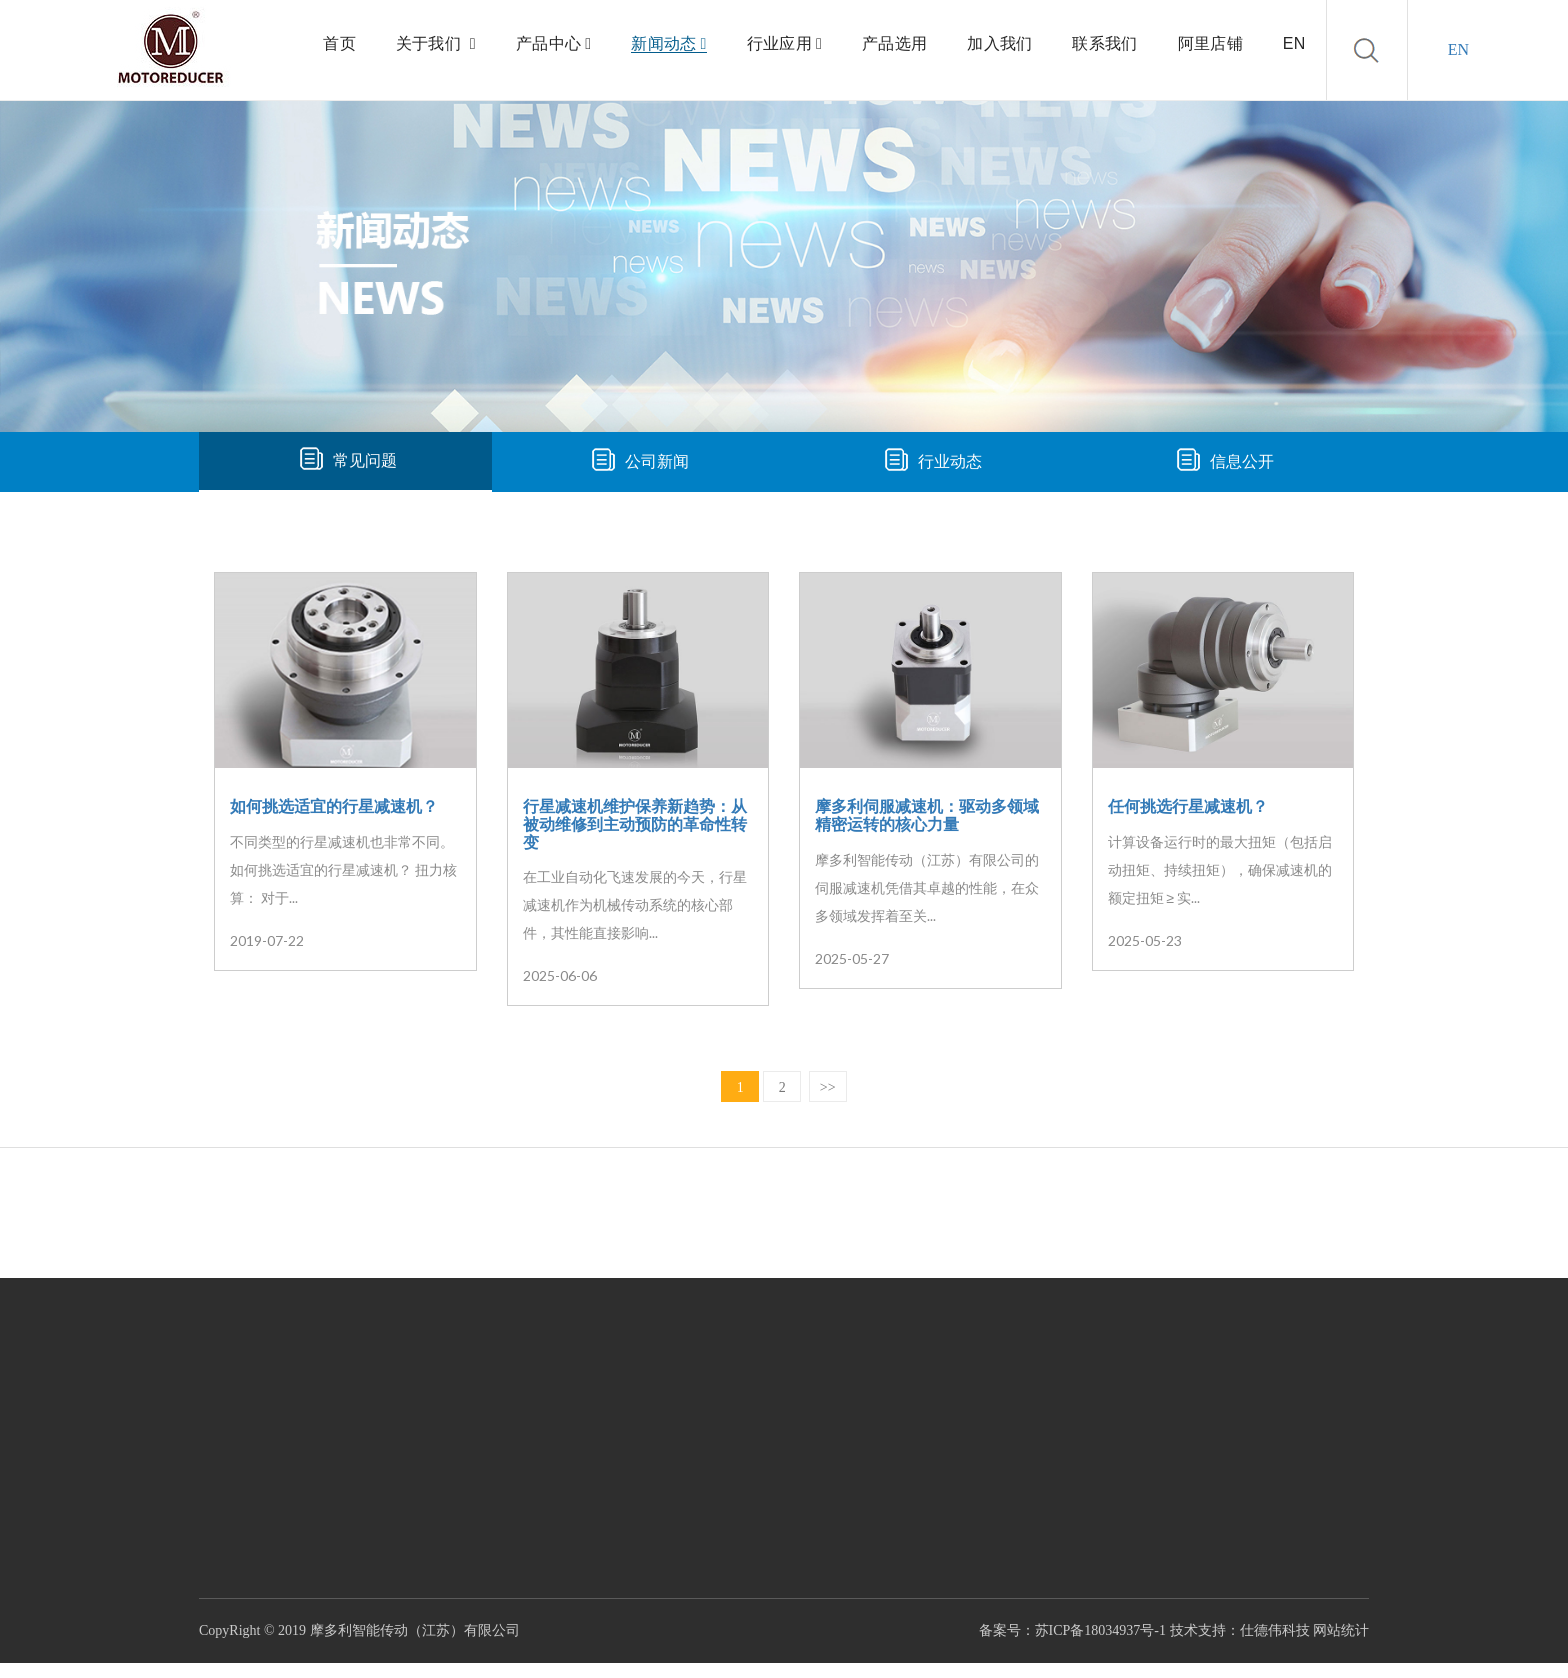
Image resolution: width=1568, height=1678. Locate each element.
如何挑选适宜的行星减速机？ (334, 806)
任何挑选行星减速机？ (1188, 806)
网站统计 (1341, 1630)
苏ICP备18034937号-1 (1100, 1630)
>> (828, 1087)
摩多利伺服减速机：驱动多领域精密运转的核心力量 (927, 815)
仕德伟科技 (1275, 1630)
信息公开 (1242, 461)
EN (1458, 49)
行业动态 (950, 461)
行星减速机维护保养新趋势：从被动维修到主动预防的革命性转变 (635, 824)
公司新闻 (657, 461)
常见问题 (365, 460)
